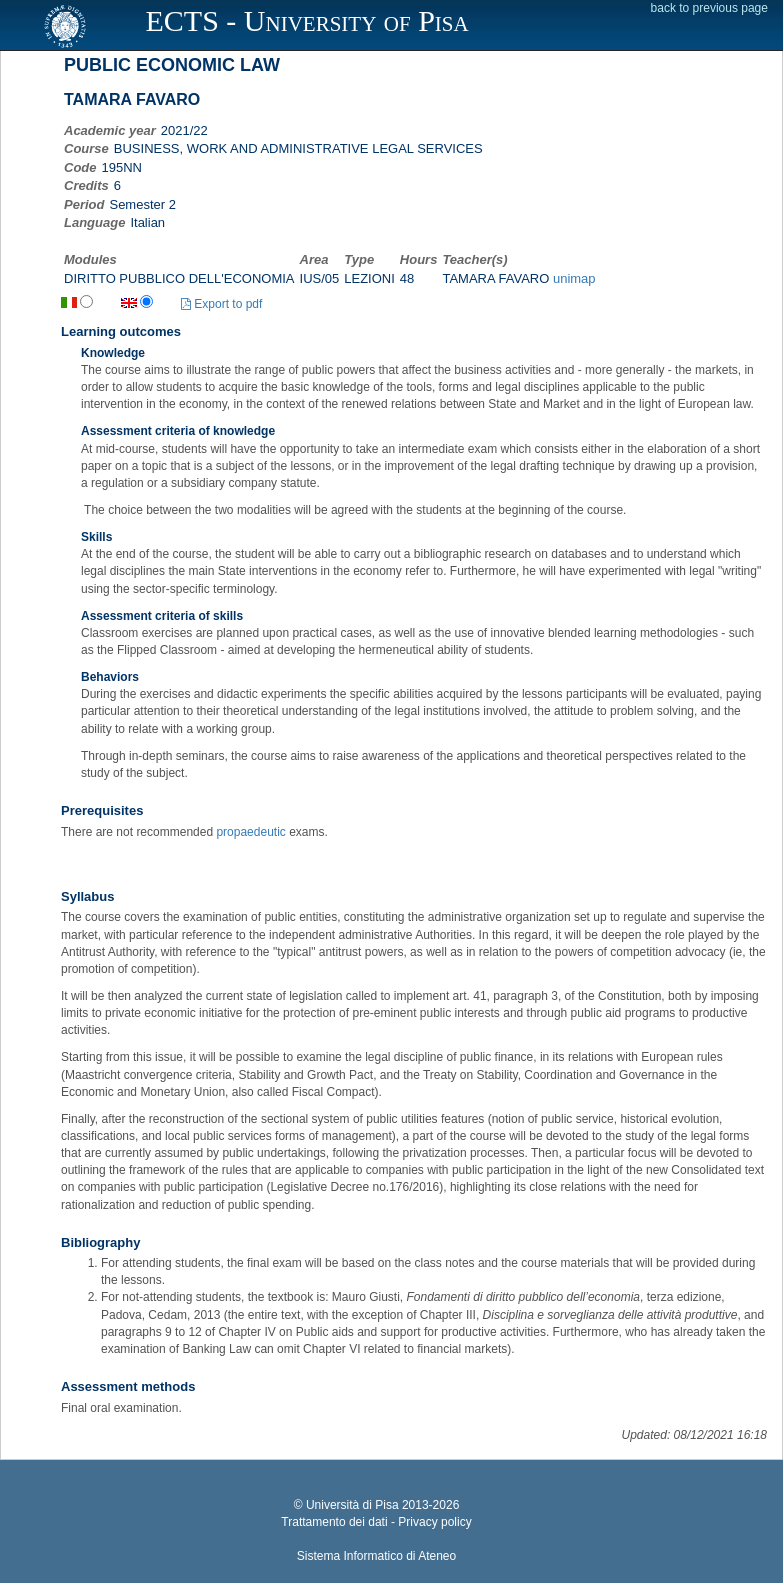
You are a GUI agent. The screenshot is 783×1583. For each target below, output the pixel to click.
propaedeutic (250, 832)
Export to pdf (221, 304)
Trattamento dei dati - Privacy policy (376, 1522)
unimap (574, 278)
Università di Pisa (352, 1505)
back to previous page (709, 8)
